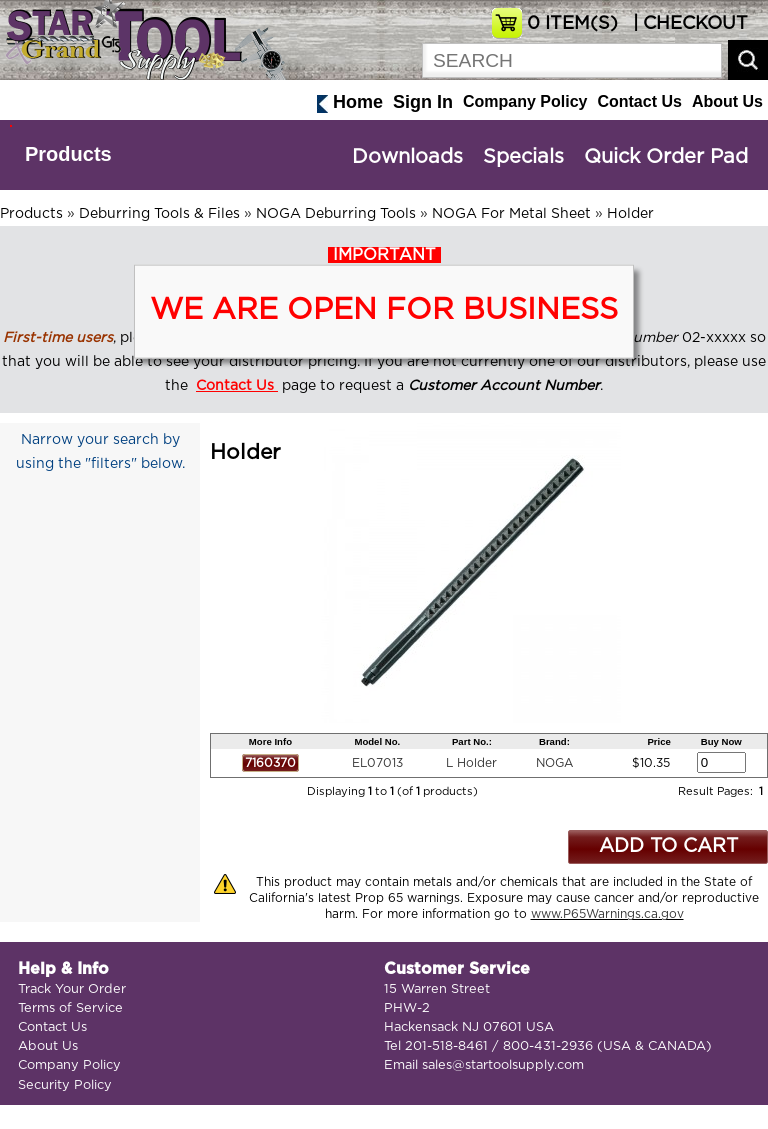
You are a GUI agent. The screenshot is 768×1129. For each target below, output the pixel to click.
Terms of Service (70, 1008)
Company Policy (525, 101)
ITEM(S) (572, 24)
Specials (523, 157)
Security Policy (65, 1085)
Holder (630, 214)
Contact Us (639, 101)
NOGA (554, 763)
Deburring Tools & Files (159, 214)
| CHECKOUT (688, 24)
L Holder (471, 763)
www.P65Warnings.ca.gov (607, 914)
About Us (727, 101)
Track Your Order (72, 989)
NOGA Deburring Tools (336, 214)
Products (68, 154)
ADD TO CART (668, 846)
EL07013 (377, 763)
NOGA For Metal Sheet (511, 214)
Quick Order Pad (666, 157)
